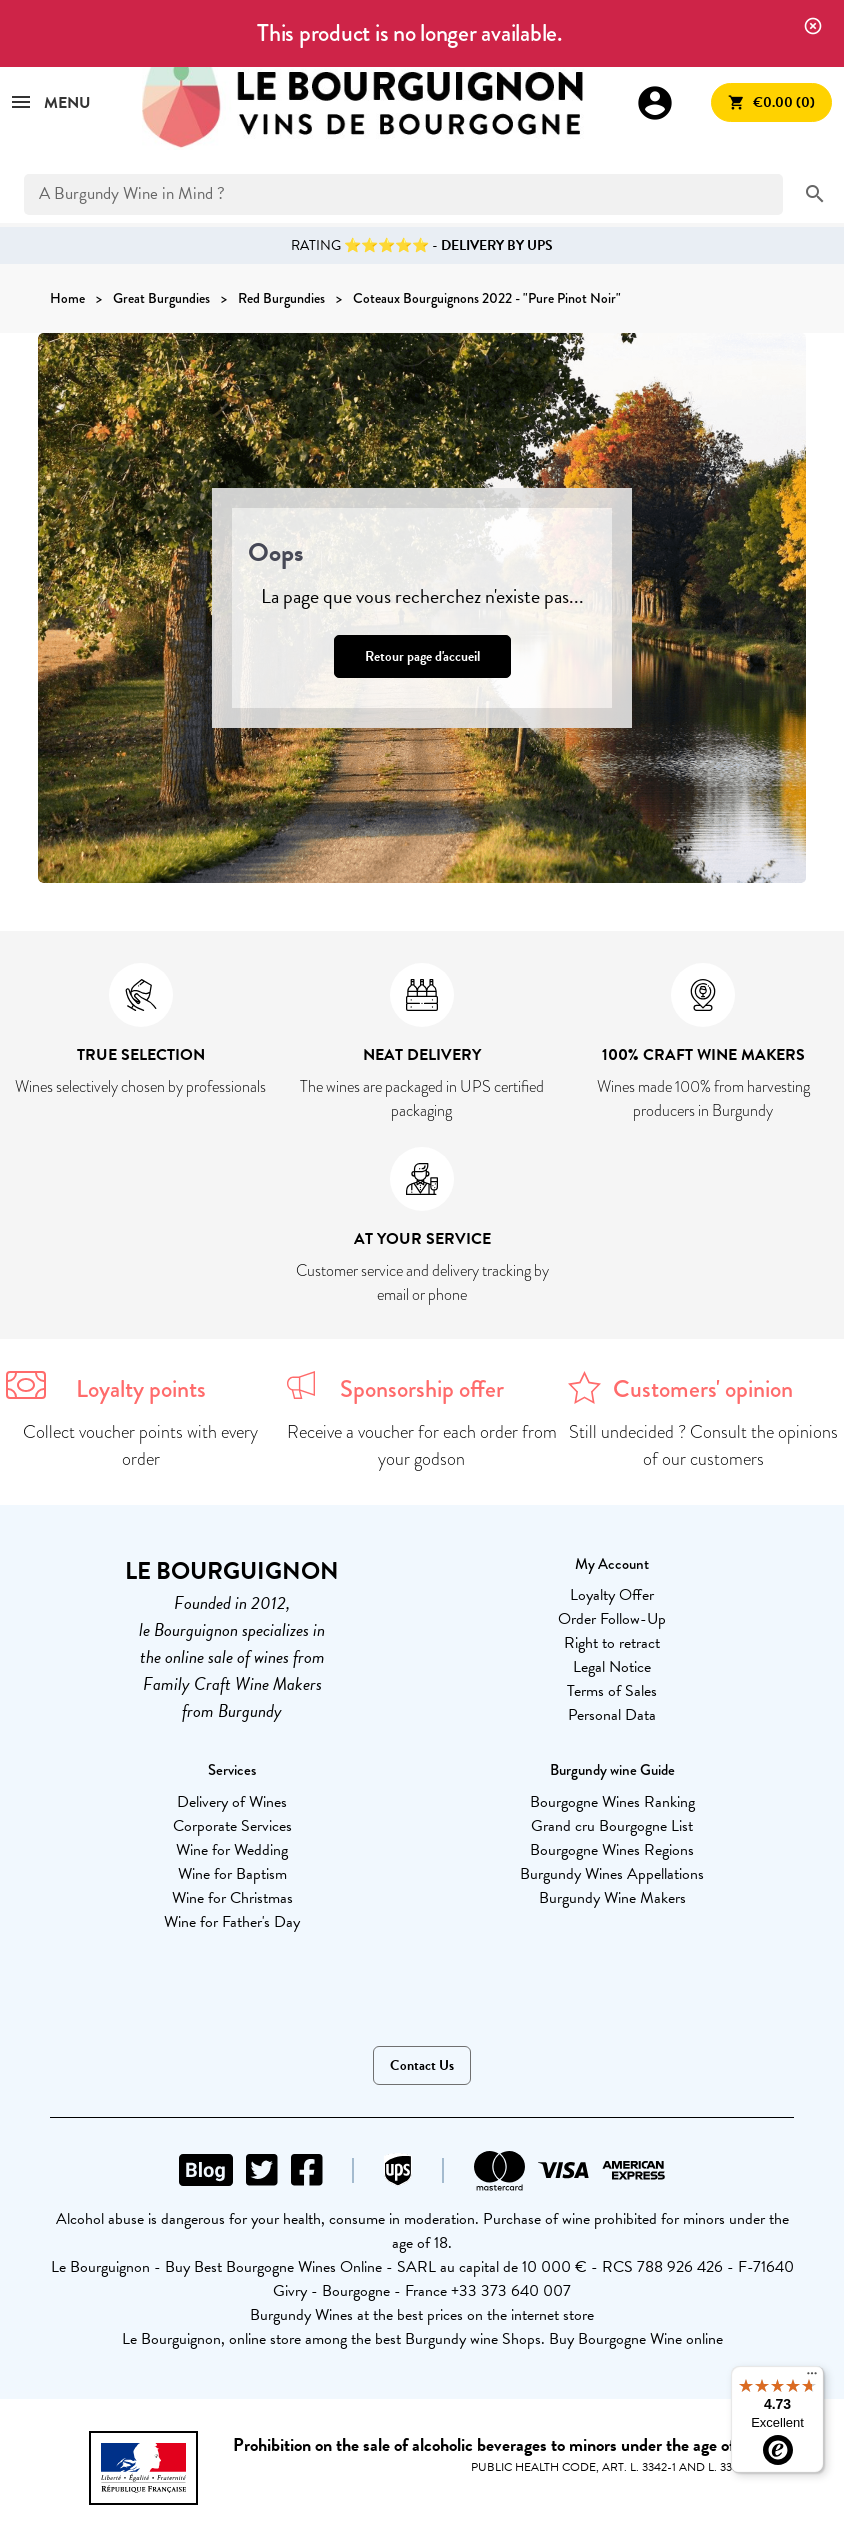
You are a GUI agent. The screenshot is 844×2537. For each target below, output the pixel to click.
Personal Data (612, 1715)
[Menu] (812, 2378)
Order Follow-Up (612, 1619)
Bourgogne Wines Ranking (612, 1802)
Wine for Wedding (232, 1850)
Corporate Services (232, 1826)
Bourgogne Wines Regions (612, 1850)
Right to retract (612, 1643)
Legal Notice (612, 1667)
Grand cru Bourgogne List (612, 1826)
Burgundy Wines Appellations (612, 1874)
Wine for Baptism (232, 1874)
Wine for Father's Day (232, 1922)
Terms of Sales (612, 1691)
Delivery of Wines (232, 1802)
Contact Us (422, 2065)
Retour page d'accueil (422, 656)
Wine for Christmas (232, 1898)
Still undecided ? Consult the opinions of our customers (703, 1445)
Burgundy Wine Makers (612, 1898)
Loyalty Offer (612, 1595)
